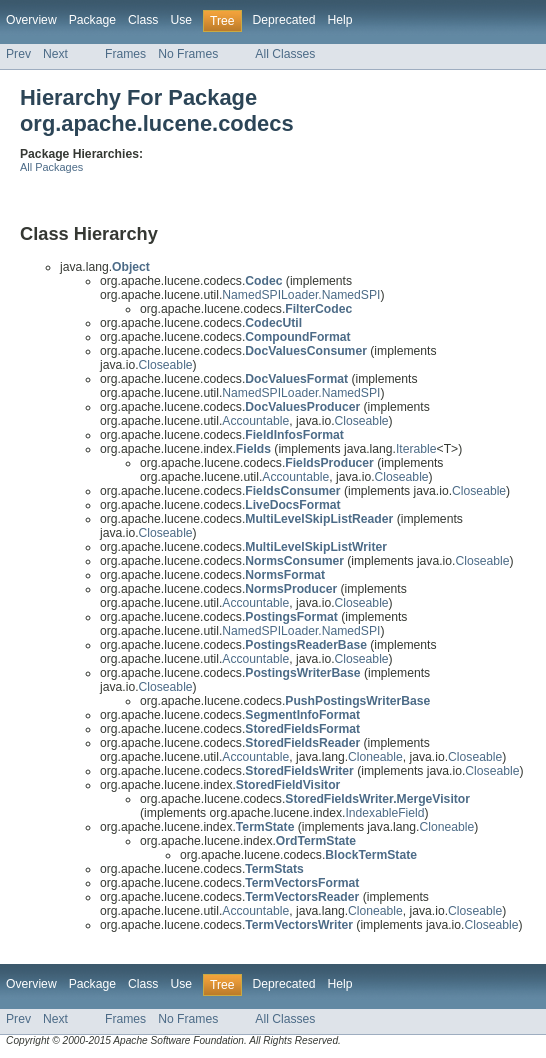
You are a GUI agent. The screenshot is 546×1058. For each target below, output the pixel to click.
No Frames (188, 54)
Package (92, 20)
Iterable (416, 449)
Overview (31, 20)
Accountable (255, 421)
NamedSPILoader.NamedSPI (301, 295)
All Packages (51, 167)
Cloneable (375, 757)
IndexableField (384, 813)
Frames (125, 54)
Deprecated (284, 20)
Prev (18, 54)
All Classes (285, 54)
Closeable (166, 365)
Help (339, 20)
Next (55, 54)
